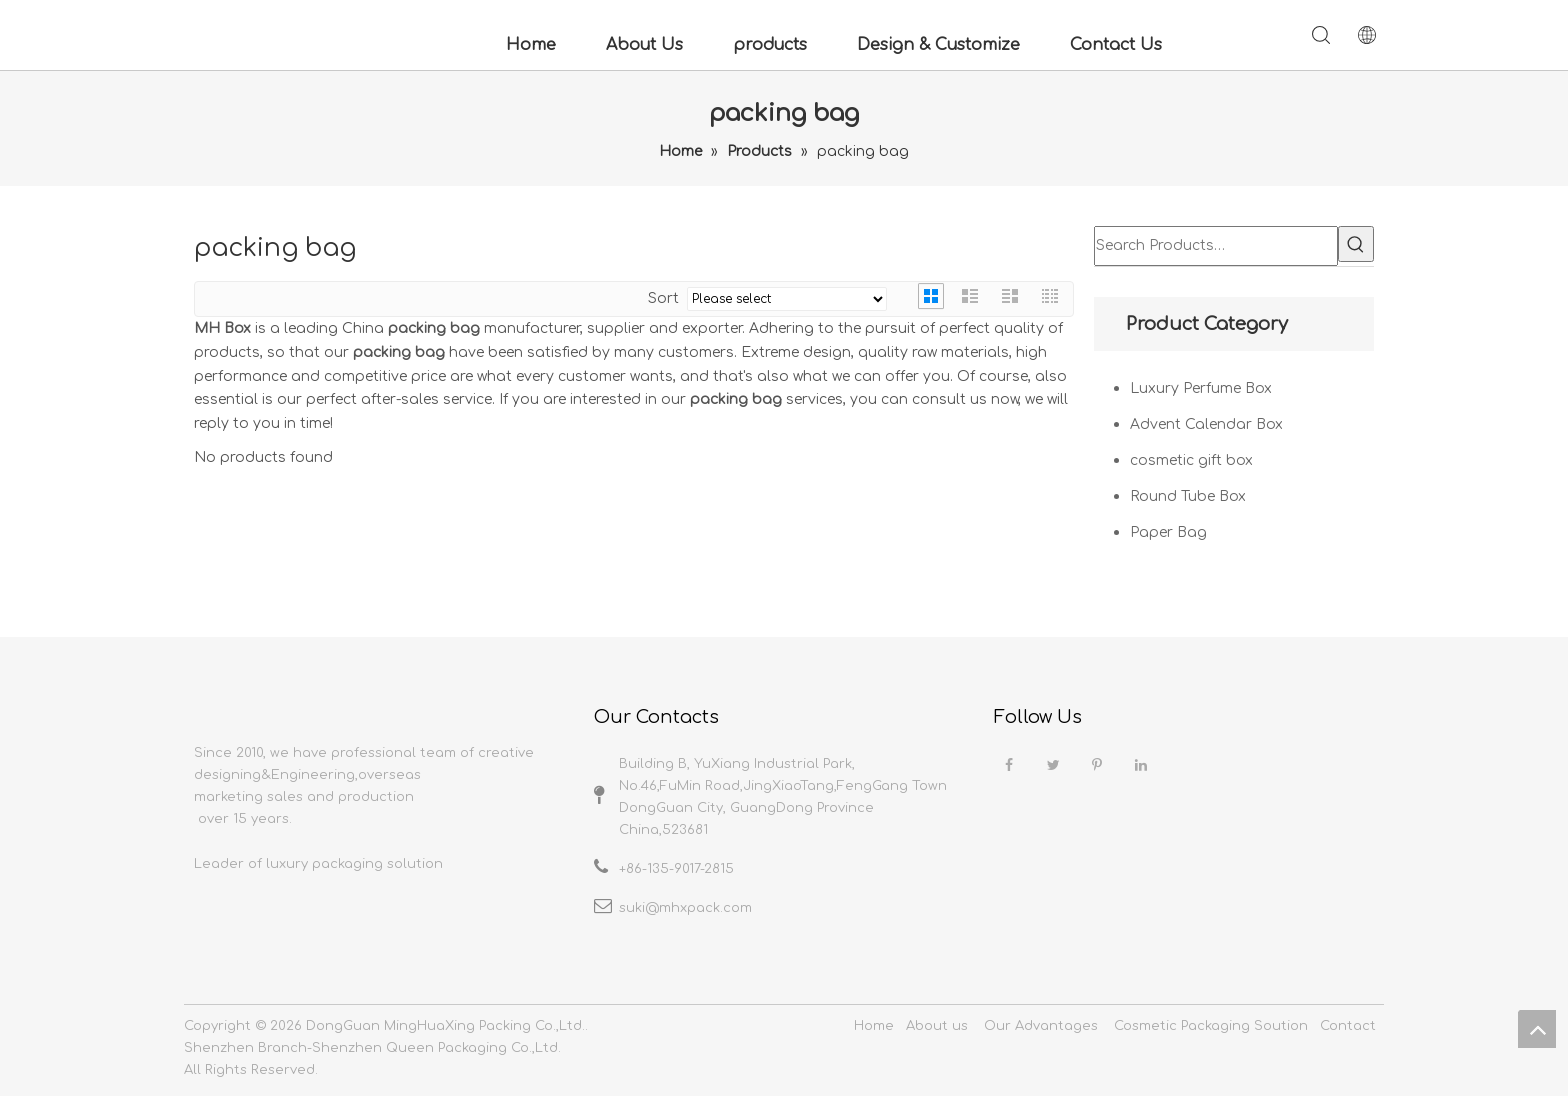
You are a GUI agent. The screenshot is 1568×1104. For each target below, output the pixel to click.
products (770, 45)
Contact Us (1116, 45)
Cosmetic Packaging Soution (1211, 1034)
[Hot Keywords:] (1356, 244)
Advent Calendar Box (1206, 424)
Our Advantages (1041, 1034)
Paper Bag (1168, 532)
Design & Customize (938, 45)
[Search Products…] (1216, 246)
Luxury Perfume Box (1201, 388)
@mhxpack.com (698, 908)
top (1537, 1029)
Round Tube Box (1188, 496)
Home (531, 45)
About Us (644, 45)
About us (937, 1034)
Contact (1348, 1034)
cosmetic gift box (1191, 460)
